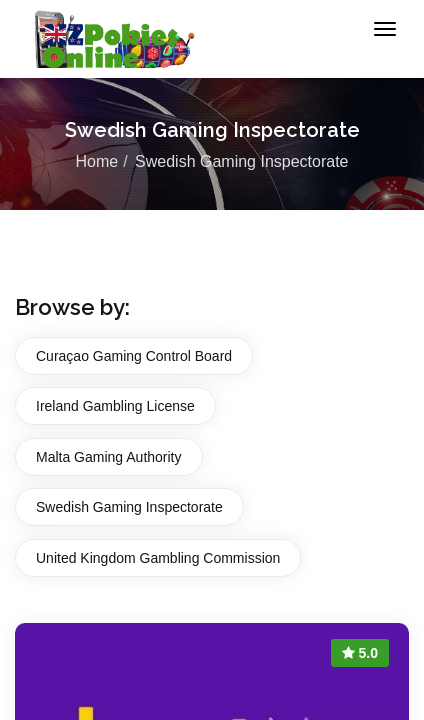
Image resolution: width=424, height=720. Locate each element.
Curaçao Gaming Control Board (134, 356)
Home (96, 161)
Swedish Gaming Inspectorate (129, 507)
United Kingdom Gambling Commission (158, 558)
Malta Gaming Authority (109, 457)
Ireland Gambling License (115, 406)
